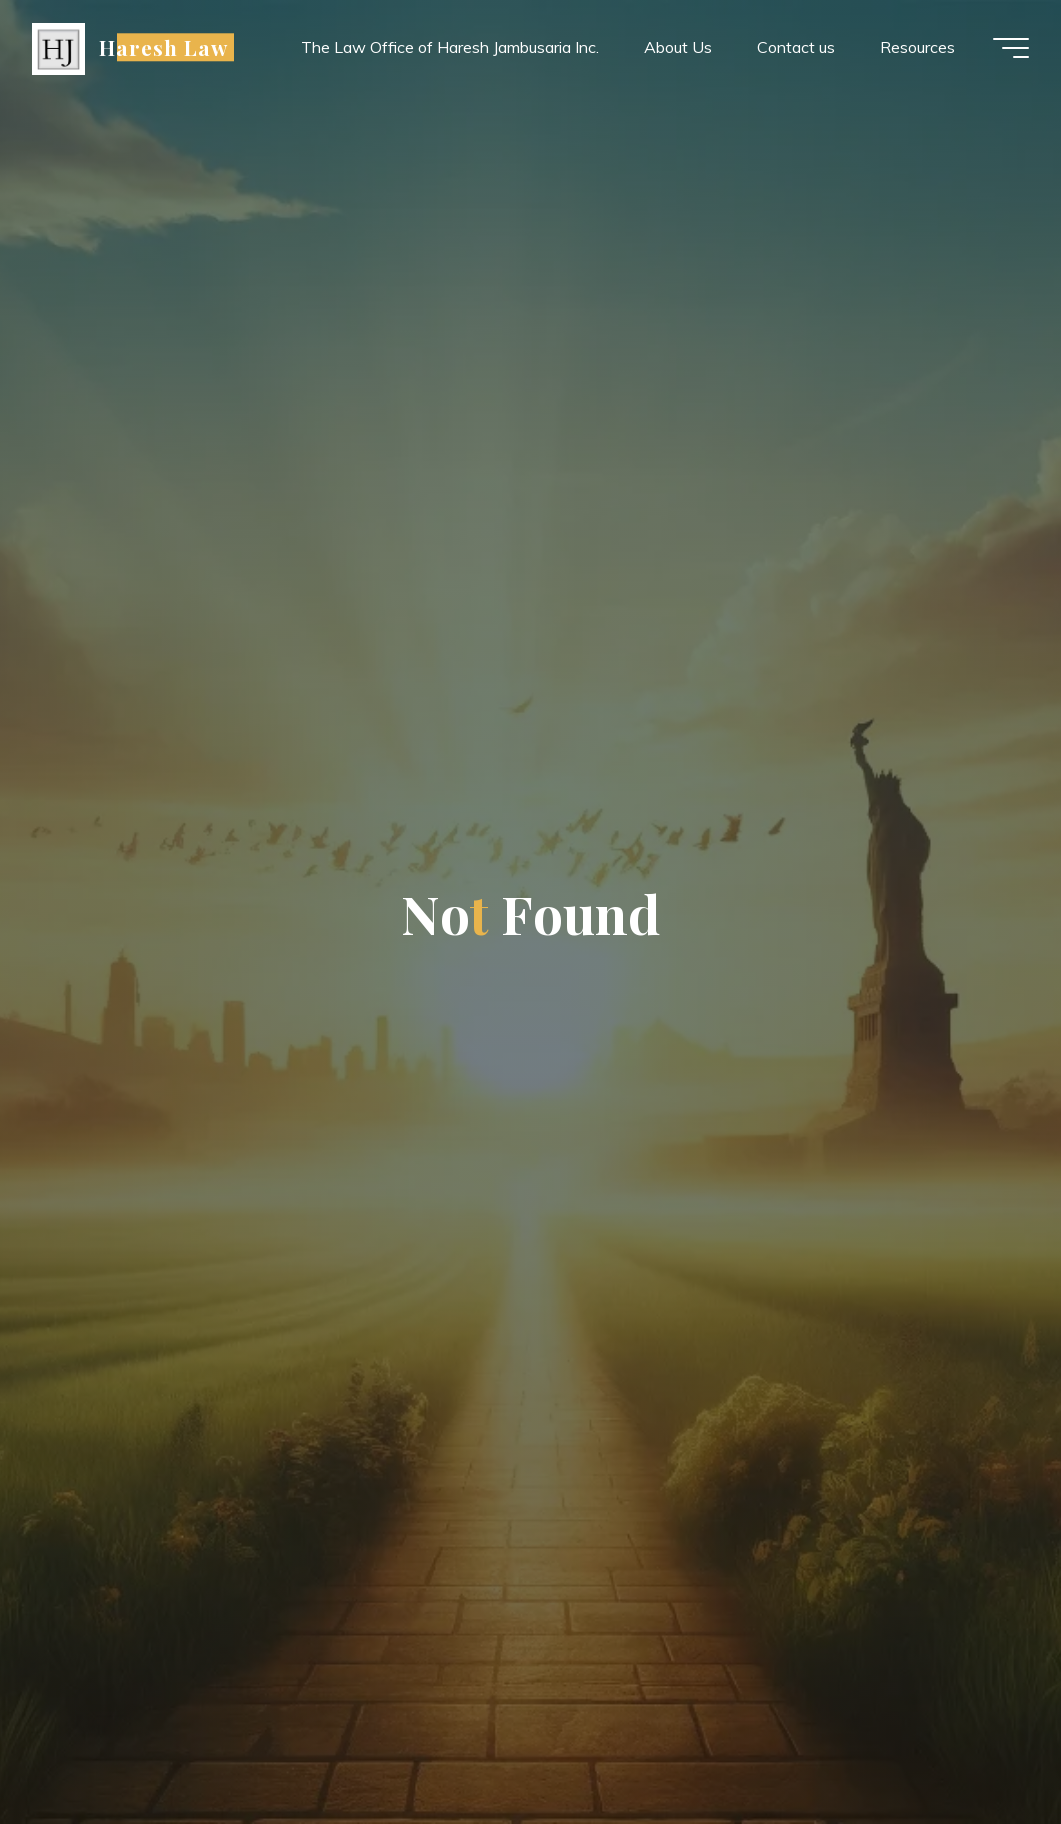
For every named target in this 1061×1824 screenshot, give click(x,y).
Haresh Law (163, 47)
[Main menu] (1011, 48)
